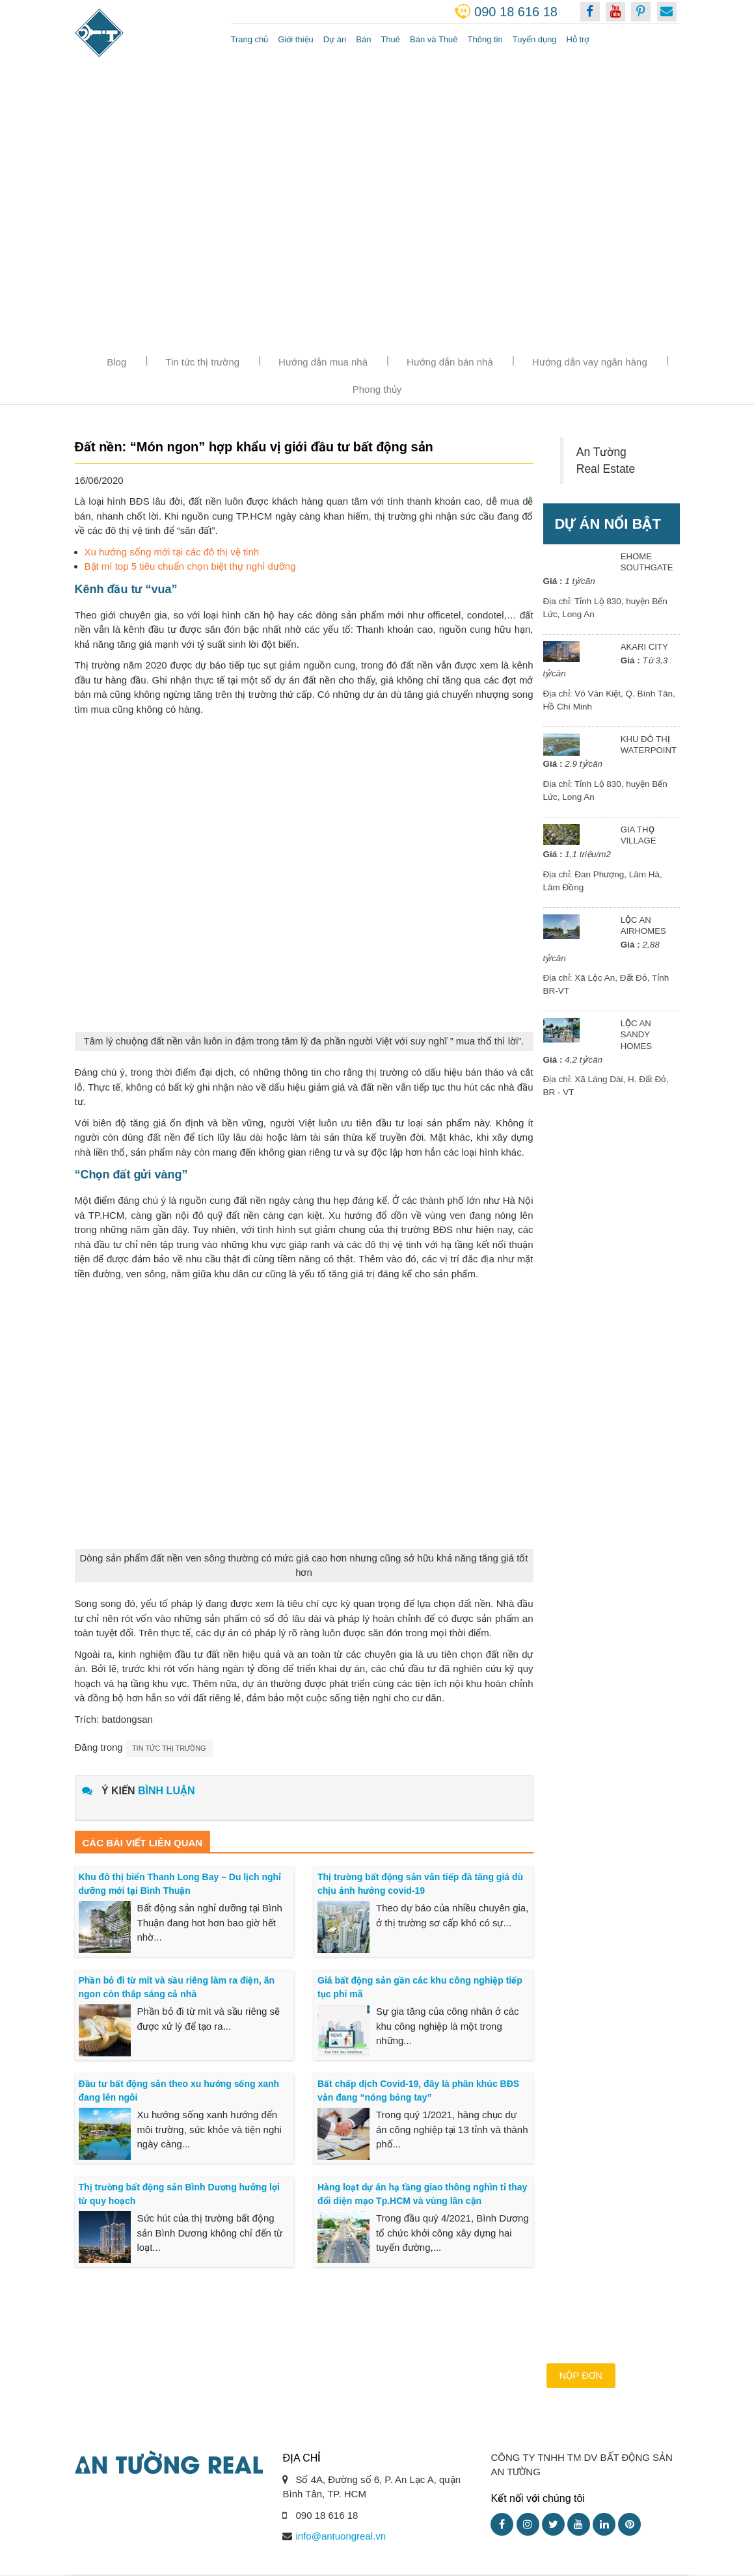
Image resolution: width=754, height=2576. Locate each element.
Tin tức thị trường (202, 361)
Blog (116, 361)
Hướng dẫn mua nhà (323, 361)
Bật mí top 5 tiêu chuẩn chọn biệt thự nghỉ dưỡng (190, 566)
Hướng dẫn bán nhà (450, 361)
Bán (363, 39)
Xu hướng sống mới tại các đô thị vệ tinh (172, 551)
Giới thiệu (295, 39)
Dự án (334, 39)
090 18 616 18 (516, 12)
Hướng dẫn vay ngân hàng (589, 361)
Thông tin (485, 39)
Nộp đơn (580, 2375)
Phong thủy (377, 389)
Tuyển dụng (535, 39)
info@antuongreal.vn (340, 2536)
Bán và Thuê (433, 39)
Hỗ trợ (577, 39)
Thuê (390, 39)
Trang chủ (250, 39)
